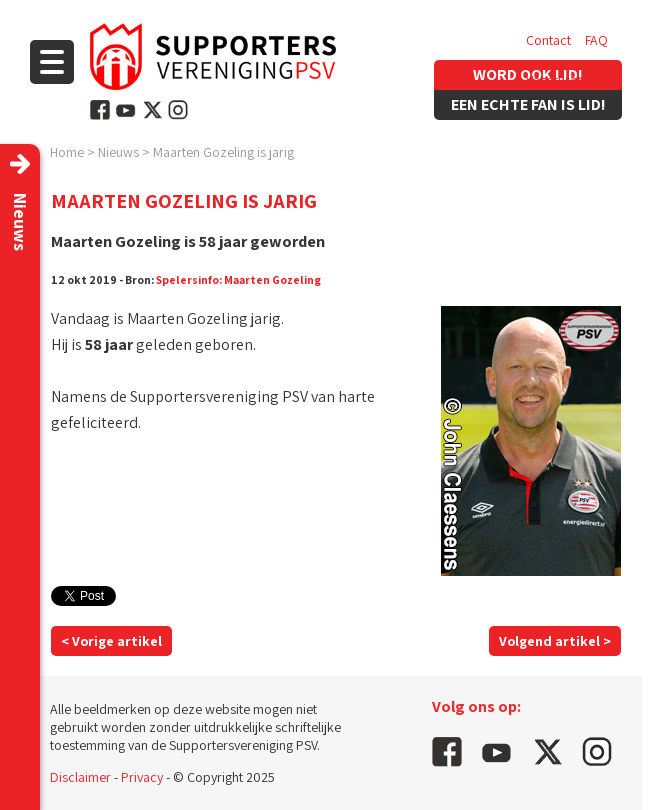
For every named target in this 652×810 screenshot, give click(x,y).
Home (67, 152)
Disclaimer (80, 777)
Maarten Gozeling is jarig (223, 152)
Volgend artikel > (555, 641)
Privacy (142, 777)
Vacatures (554, 80)
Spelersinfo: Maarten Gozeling (238, 279)
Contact (548, 40)
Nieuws (118, 152)
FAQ (596, 40)
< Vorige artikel (111, 641)
